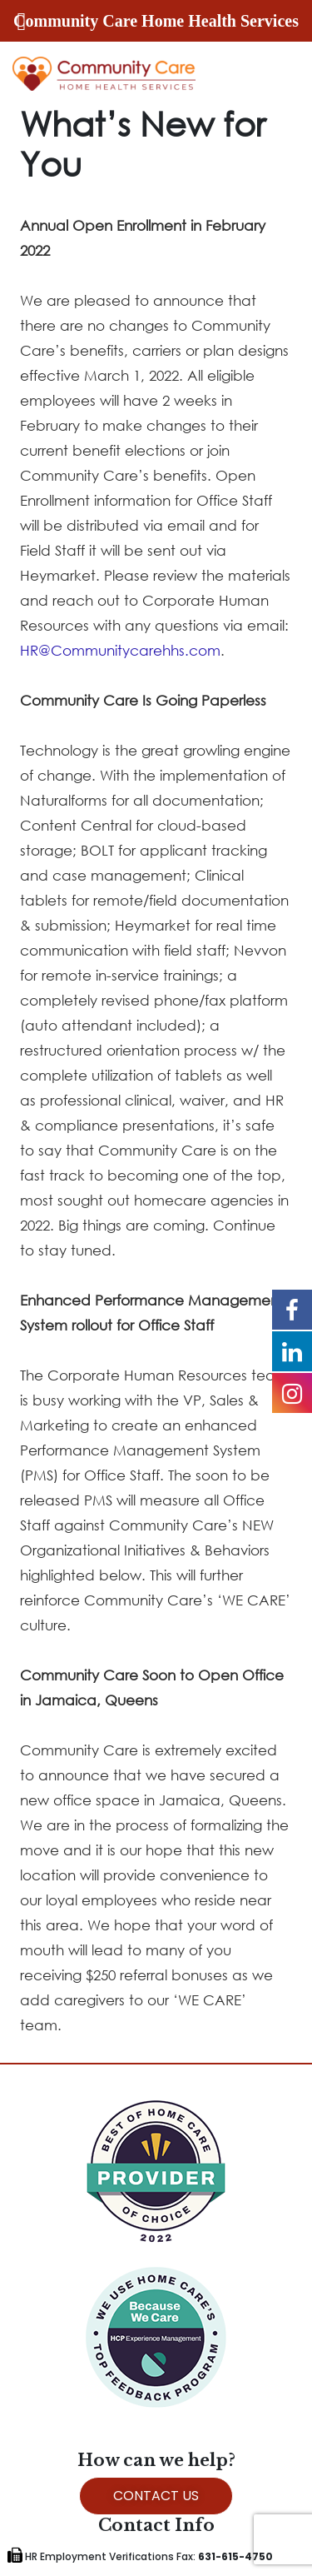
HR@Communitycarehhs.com (120, 650)
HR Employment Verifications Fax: (140, 2556)
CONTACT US (156, 2495)
